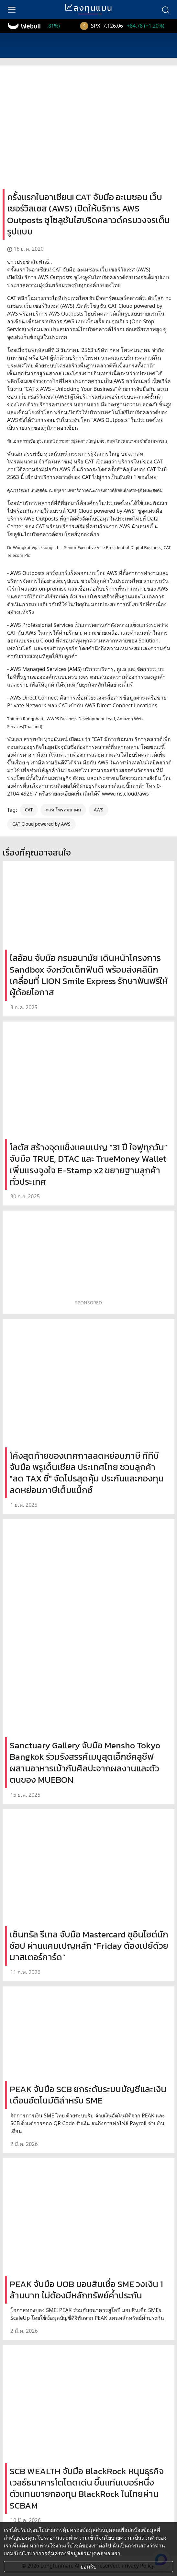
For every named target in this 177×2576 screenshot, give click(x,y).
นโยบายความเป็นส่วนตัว (129, 2537)
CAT (29, 810)
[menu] (11, 9)
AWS (98, 810)
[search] (165, 9)
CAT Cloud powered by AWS (41, 824)
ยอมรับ (88, 2566)
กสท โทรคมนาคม (63, 810)
